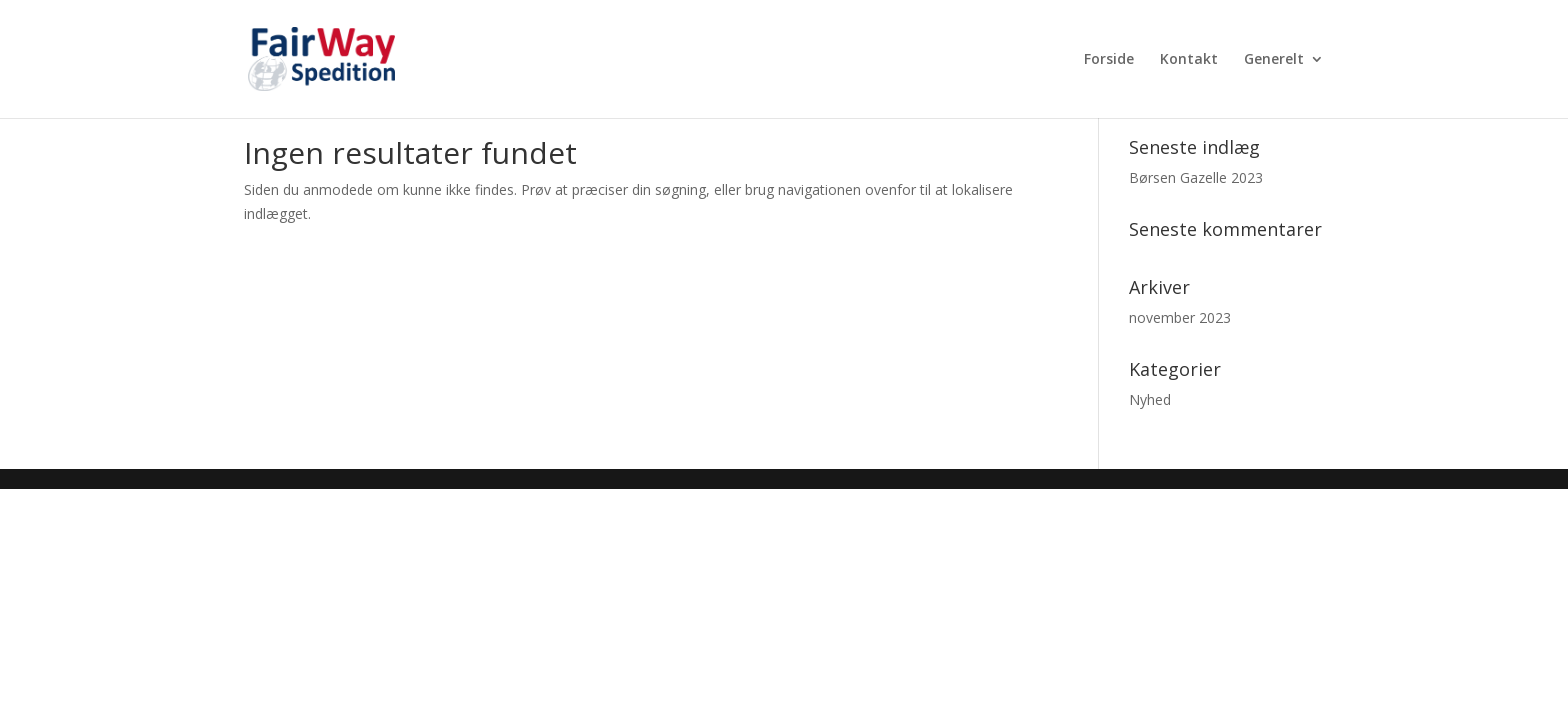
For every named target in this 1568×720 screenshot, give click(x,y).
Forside (1109, 60)
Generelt (1274, 60)
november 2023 (1180, 317)
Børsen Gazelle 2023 (1196, 177)
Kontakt (1189, 60)
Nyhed (1150, 399)
